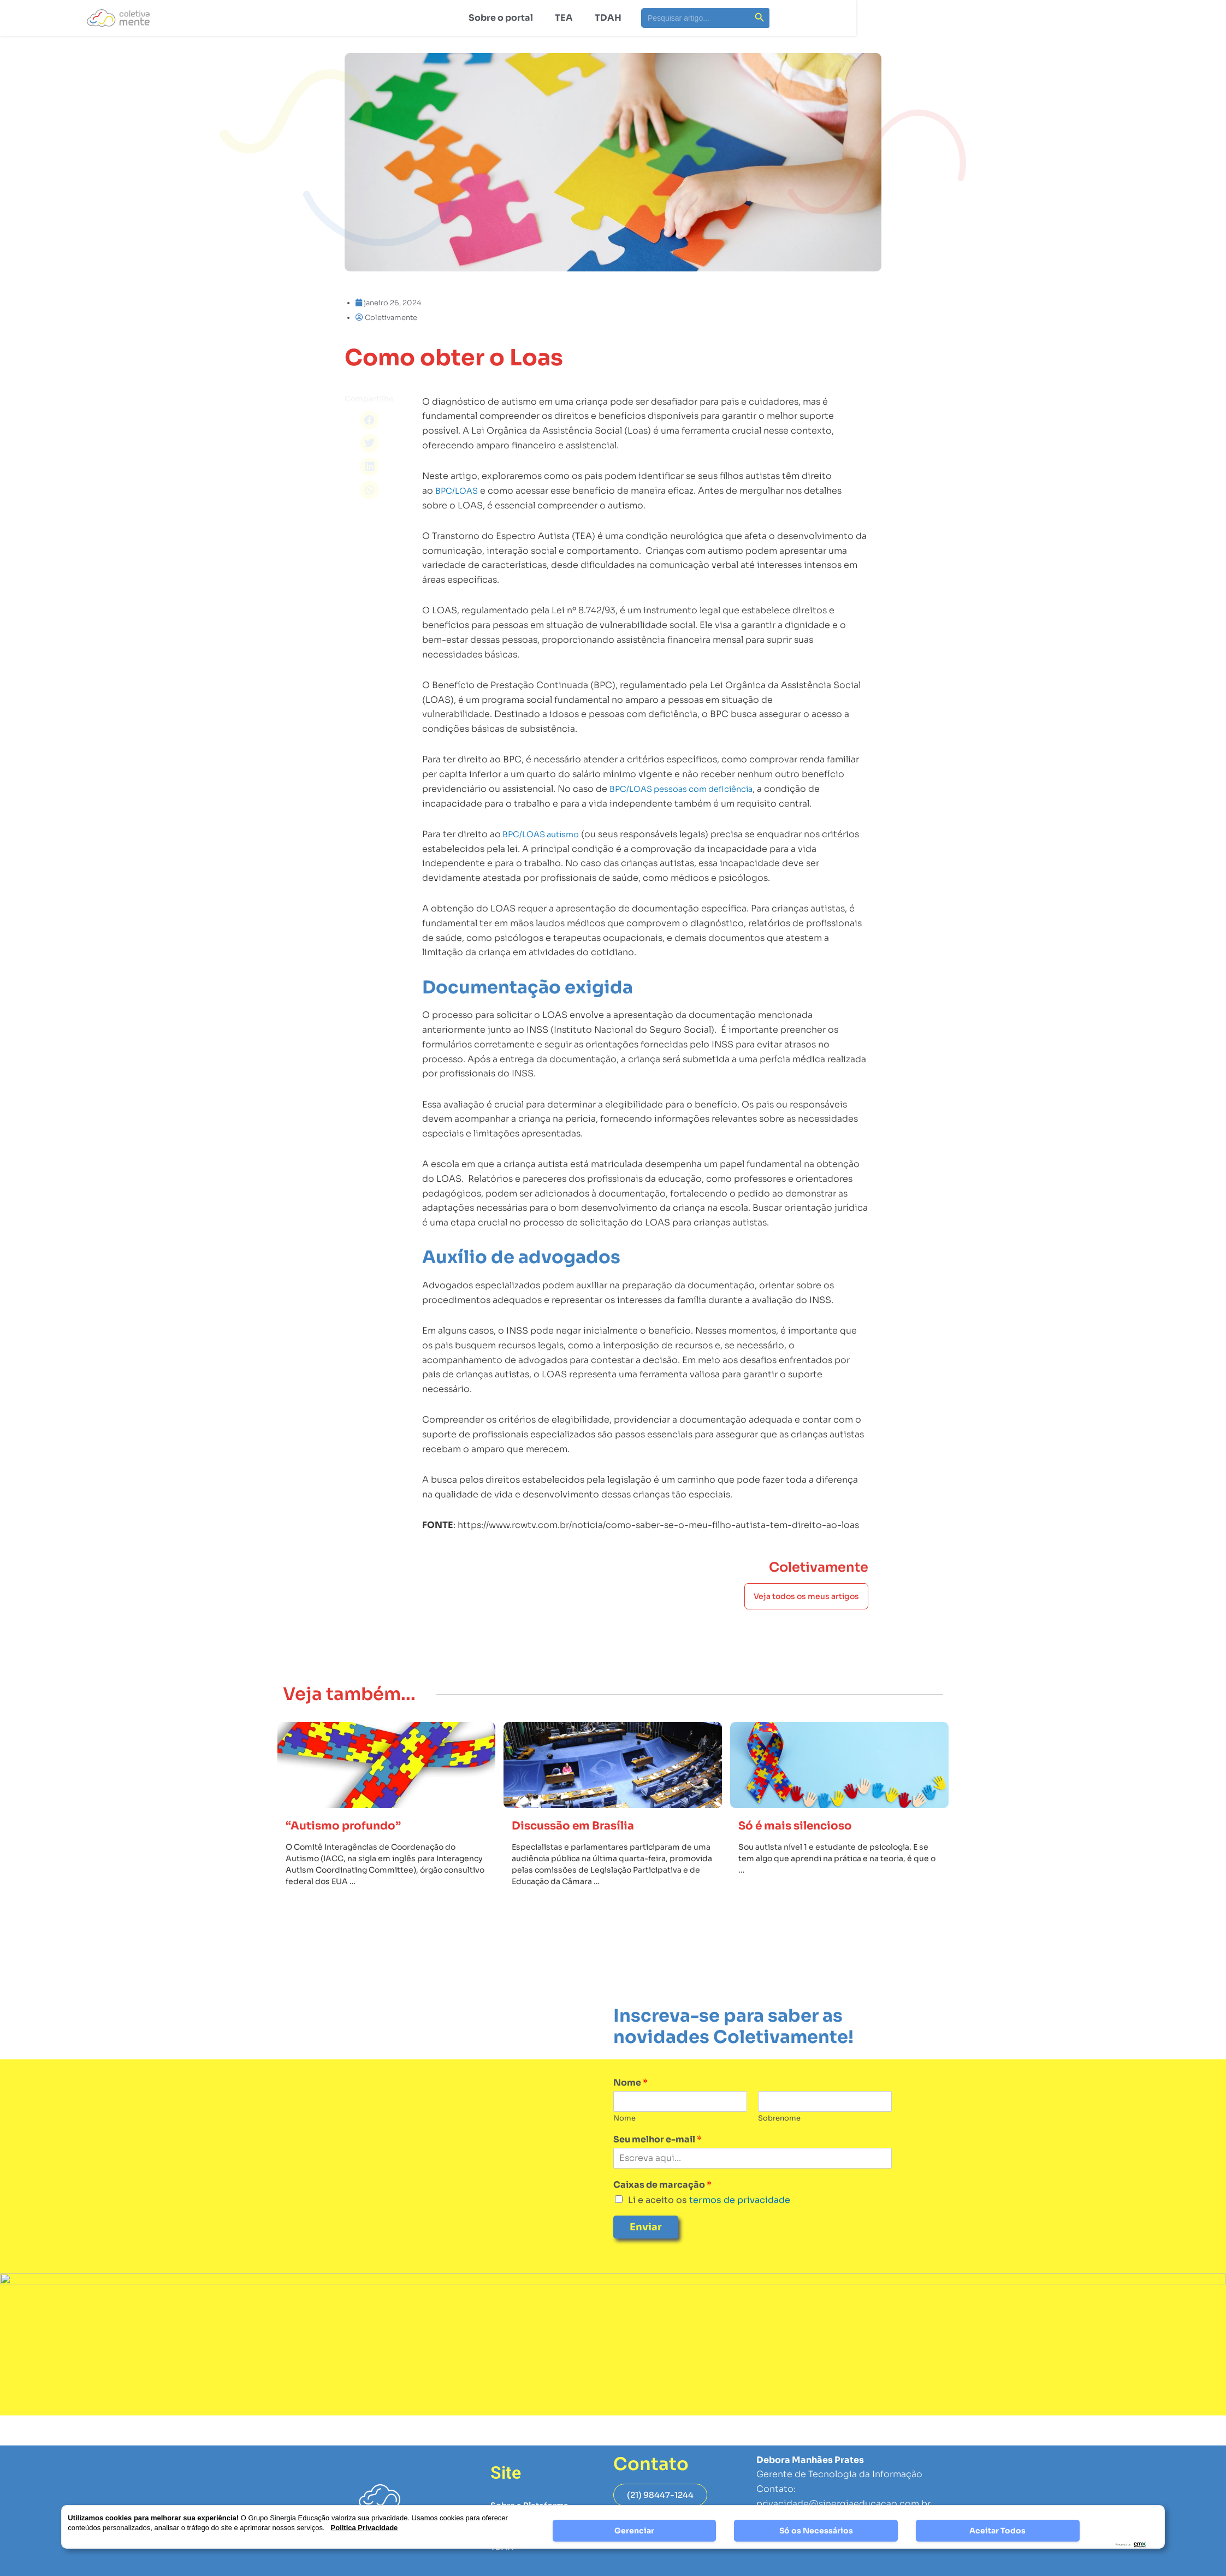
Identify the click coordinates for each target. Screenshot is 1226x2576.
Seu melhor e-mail (657, 2170)
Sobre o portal (501, 17)
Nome (630, 2113)
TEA (564, 17)
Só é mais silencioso (804, 1856)
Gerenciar (634, 2531)
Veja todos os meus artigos (806, 1611)
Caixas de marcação (662, 2215)
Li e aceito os (709, 2230)
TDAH (608, 17)
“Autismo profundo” (352, 1856)
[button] (369, 420)
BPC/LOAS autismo (544, 937)
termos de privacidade (738, 2230)
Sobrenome (779, 2149)
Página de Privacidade (805, 2565)
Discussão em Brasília (583, 1856)
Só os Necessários (816, 2531)
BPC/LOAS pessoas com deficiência (688, 892)
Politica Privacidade (364, 2528)
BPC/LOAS (458, 594)
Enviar (646, 2258)
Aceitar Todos (997, 2531)
